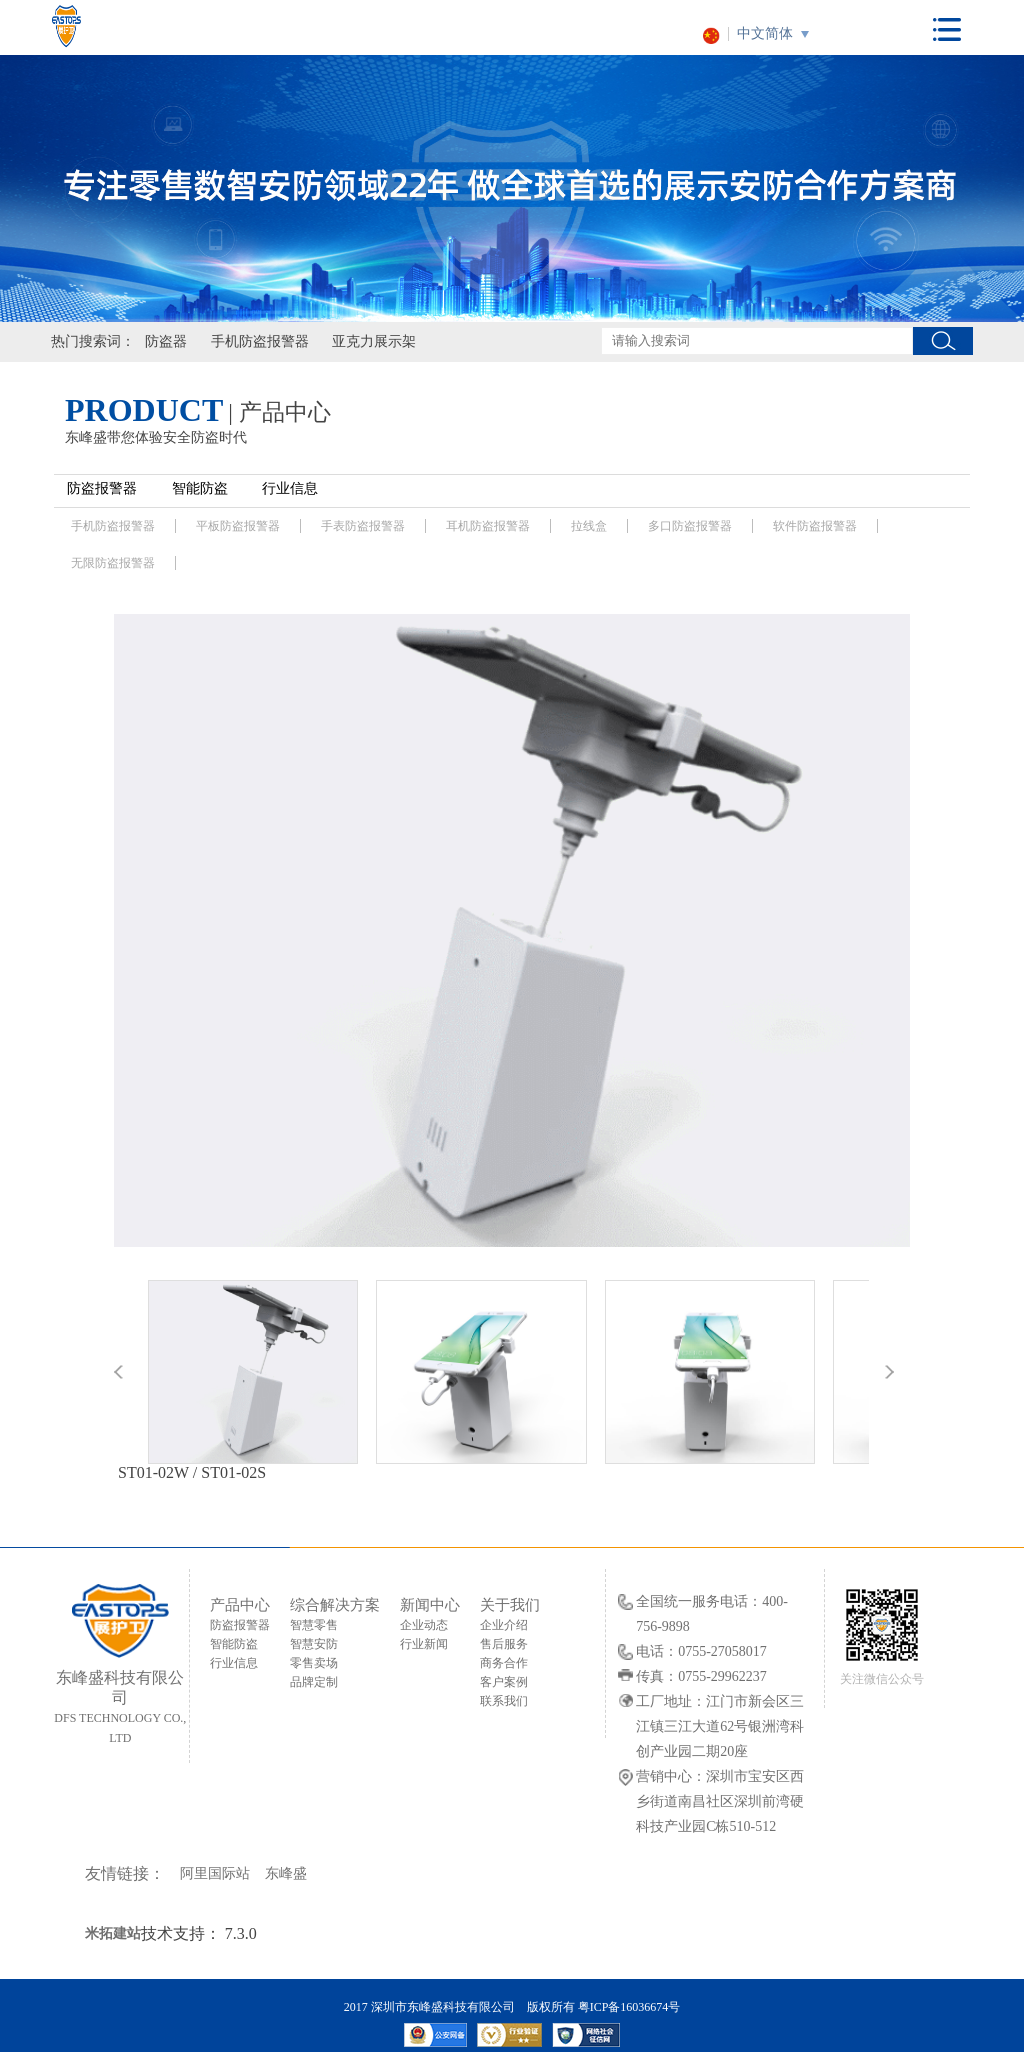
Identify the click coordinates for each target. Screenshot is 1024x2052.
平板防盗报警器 (238, 526)
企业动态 (424, 1625)
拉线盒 (589, 526)
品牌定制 (314, 1682)
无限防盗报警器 (113, 563)
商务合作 (504, 1663)
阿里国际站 (215, 1873)
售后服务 (504, 1644)
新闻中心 (430, 1605)
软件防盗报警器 (815, 526)
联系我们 (504, 1701)
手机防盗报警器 (260, 341)
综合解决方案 (335, 1605)
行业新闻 (424, 1644)
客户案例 (504, 1682)
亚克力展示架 (374, 341)
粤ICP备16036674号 (629, 2007)
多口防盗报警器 (690, 526)
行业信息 (290, 488)
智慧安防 (314, 1644)
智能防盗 (200, 488)
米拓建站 (113, 1933)
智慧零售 (314, 1625)
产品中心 (240, 1605)
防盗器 (166, 341)
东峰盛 (286, 1873)
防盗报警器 (102, 488)
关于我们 (510, 1605)
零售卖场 (314, 1663)
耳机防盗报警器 (488, 526)
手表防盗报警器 (363, 526)
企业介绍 (504, 1625)
